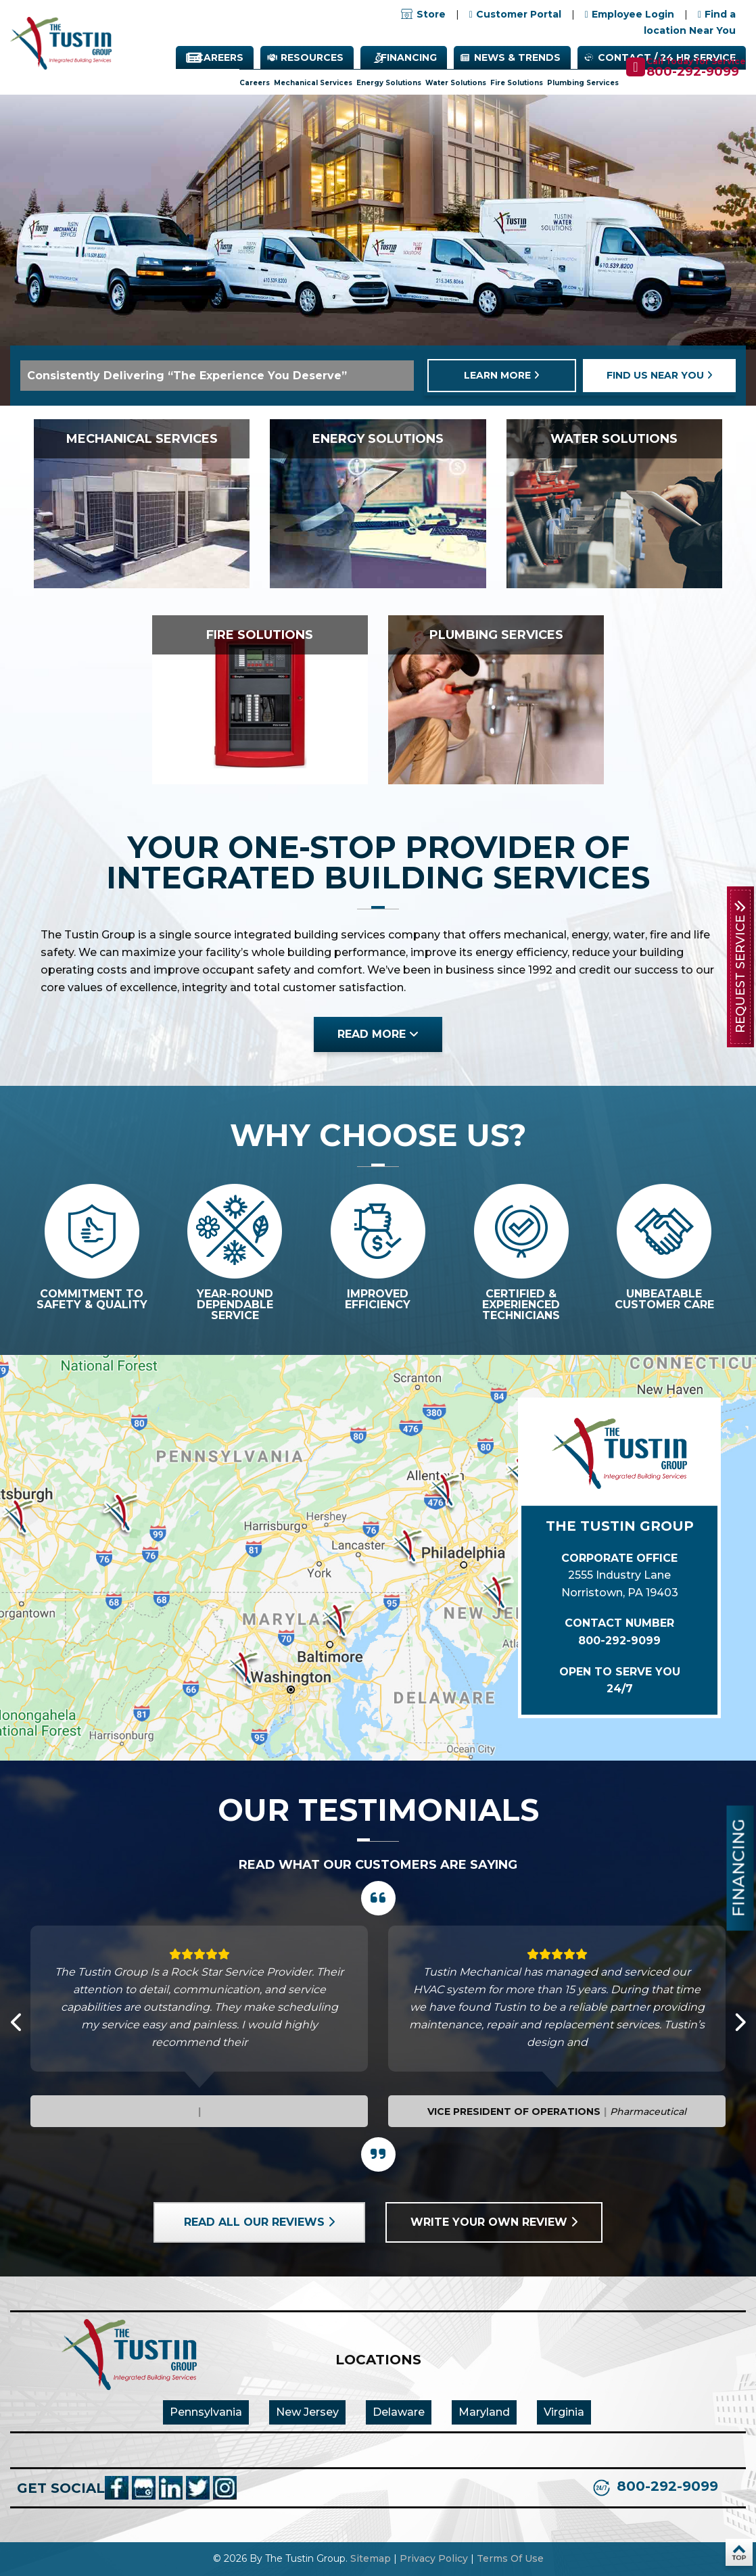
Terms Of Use (510, 2558)
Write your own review (493, 2222)
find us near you (660, 375)
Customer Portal (518, 14)
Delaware (399, 2412)
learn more (502, 375)
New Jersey (307, 2412)
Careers (219, 57)
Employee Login (633, 14)
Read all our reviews (259, 2222)
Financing (409, 57)
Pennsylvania (206, 2412)
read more (378, 1034)
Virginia (564, 2412)
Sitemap (370, 2558)
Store (423, 14)
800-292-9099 (692, 72)
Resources (312, 57)
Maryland (484, 2412)
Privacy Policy (434, 2558)
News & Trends (517, 57)
